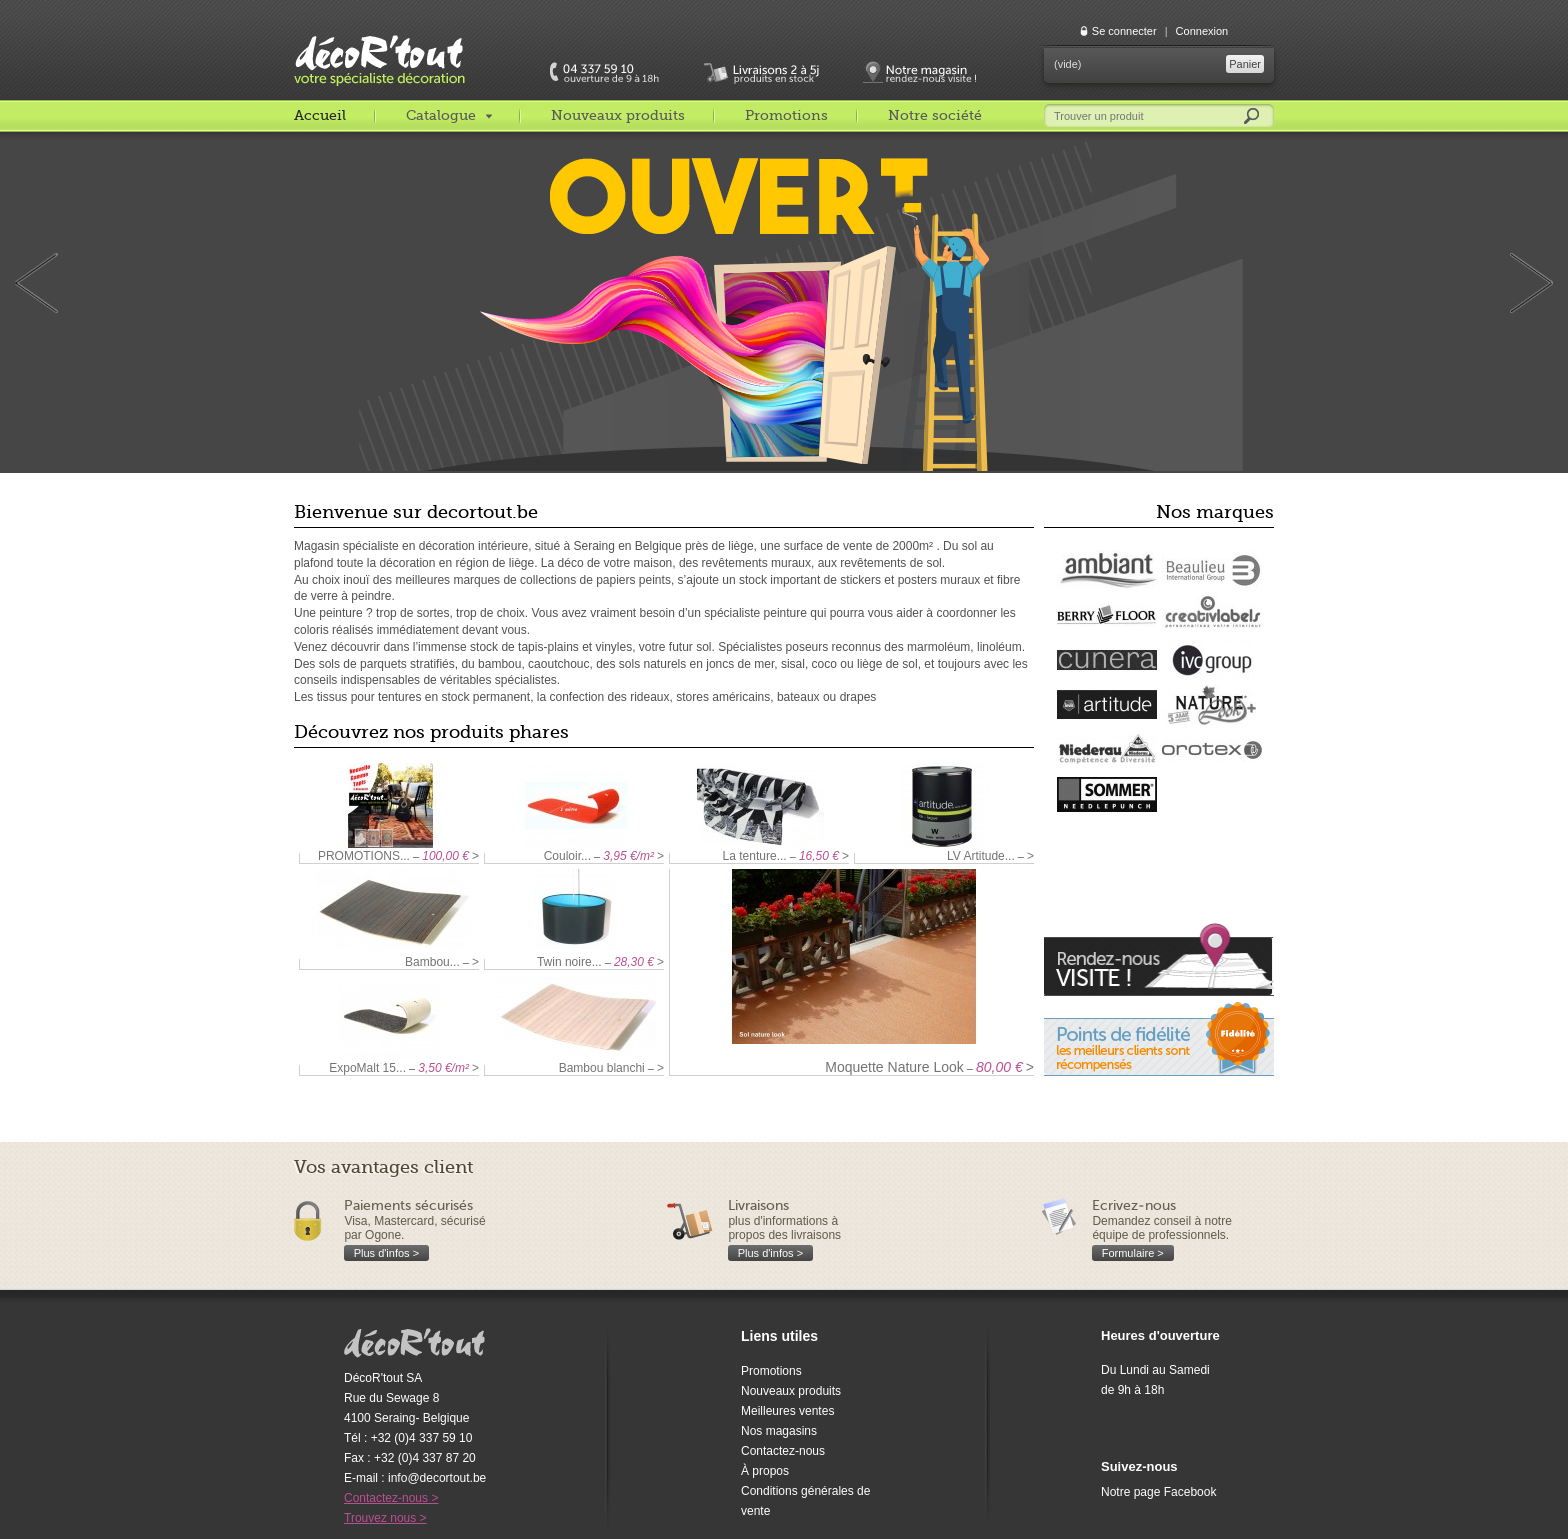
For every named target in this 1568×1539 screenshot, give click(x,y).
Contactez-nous (783, 1451)
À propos (765, 1471)
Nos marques (1215, 512)
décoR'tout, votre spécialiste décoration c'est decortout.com (381, 44)
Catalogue (441, 115)
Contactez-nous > (391, 1498)
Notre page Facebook (1158, 1492)
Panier (1245, 64)
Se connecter (1124, 31)
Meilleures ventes (787, 1411)
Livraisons (758, 1205)
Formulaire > (1133, 1253)
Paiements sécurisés (408, 1205)
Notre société (935, 115)
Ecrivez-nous (1134, 1205)
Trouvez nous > (385, 1518)
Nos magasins (779, 1431)
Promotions (786, 115)
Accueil (320, 115)
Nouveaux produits (618, 115)
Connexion (1202, 31)
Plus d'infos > (386, 1253)
